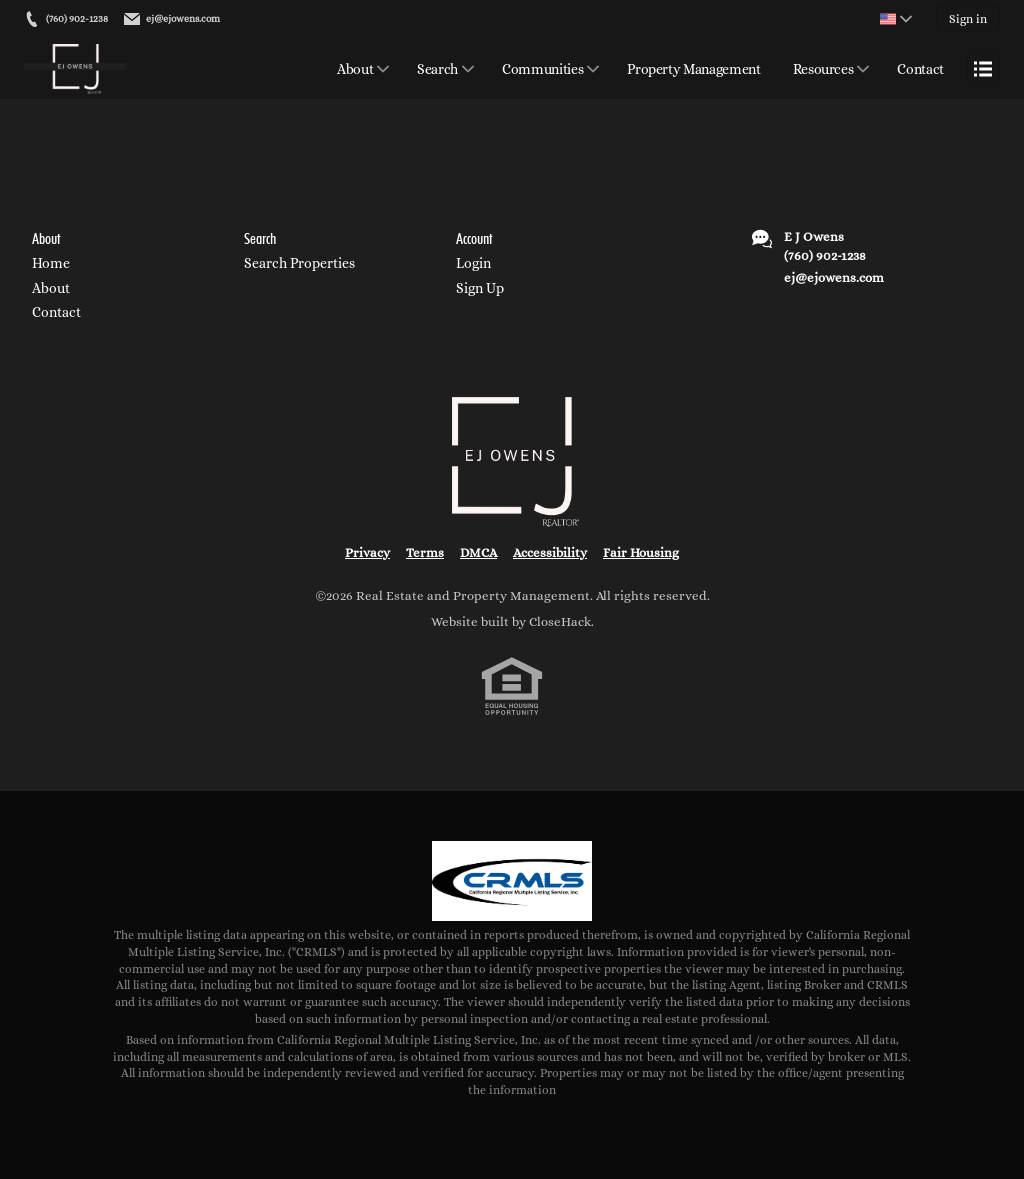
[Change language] (896, 19)
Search (437, 69)
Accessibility (550, 552)
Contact (920, 69)
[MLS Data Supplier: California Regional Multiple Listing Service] (512, 881)
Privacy (367, 552)
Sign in (968, 19)
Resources (823, 69)
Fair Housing (641, 552)
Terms (425, 552)
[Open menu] (983, 69)
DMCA (478, 552)
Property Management (693, 69)
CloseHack (560, 621)
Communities (542, 69)
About (355, 69)
